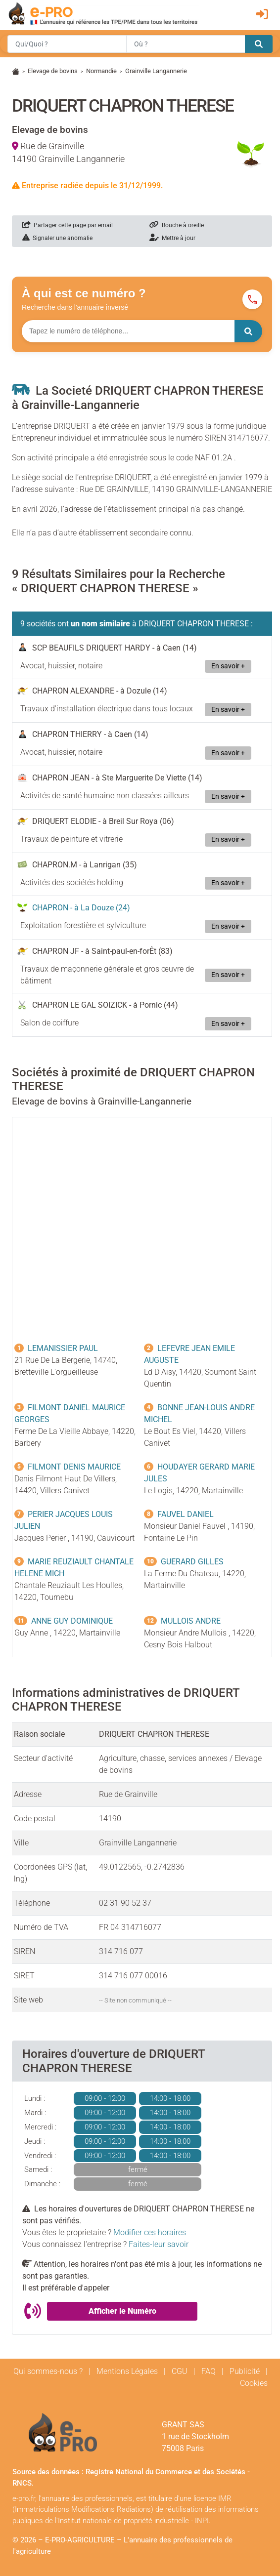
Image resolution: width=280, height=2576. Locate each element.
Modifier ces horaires (149, 2232)
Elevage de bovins (53, 71)
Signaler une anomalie (57, 238)
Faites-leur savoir (158, 2244)
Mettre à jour (172, 238)
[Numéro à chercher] (128, 331)
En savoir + (228, 666)
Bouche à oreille (176, 225)
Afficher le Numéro (122, 2311)
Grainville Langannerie (156, 71)
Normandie (101, 71)
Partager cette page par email (67, 225)
